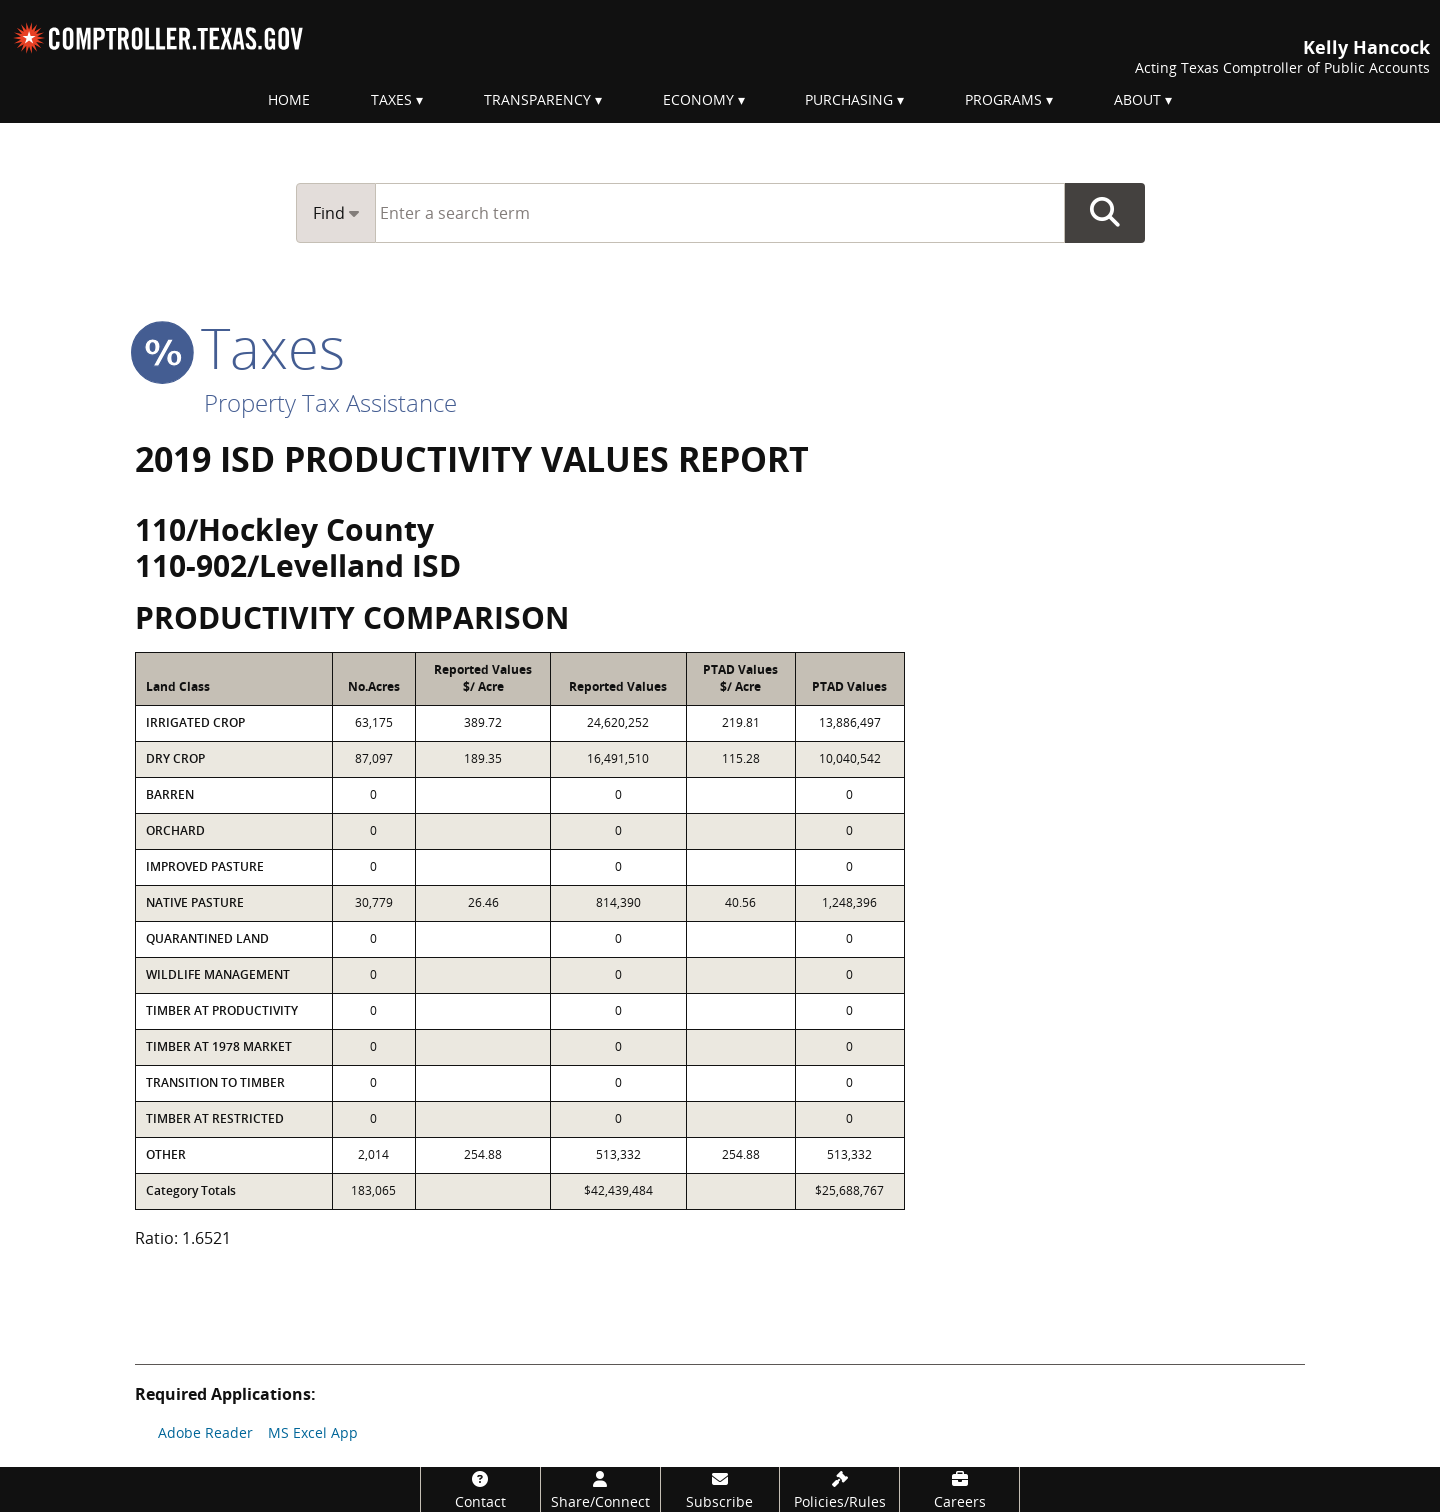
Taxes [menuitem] (391, 99)
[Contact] (480, 1489)
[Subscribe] (720, 1489)
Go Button (1105, 213)
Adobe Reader (205, 1432)
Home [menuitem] (289, 99)
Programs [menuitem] (1003, 99)
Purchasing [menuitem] (849, 99)
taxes (240, 347)
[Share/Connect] (600, 1489)
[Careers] (959, 1489)
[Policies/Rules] (839, 1489)
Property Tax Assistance (330, 402)
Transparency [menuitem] (537, 99)
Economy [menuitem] (698, 99)
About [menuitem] (1137, 99)
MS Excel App (313, 1432)
